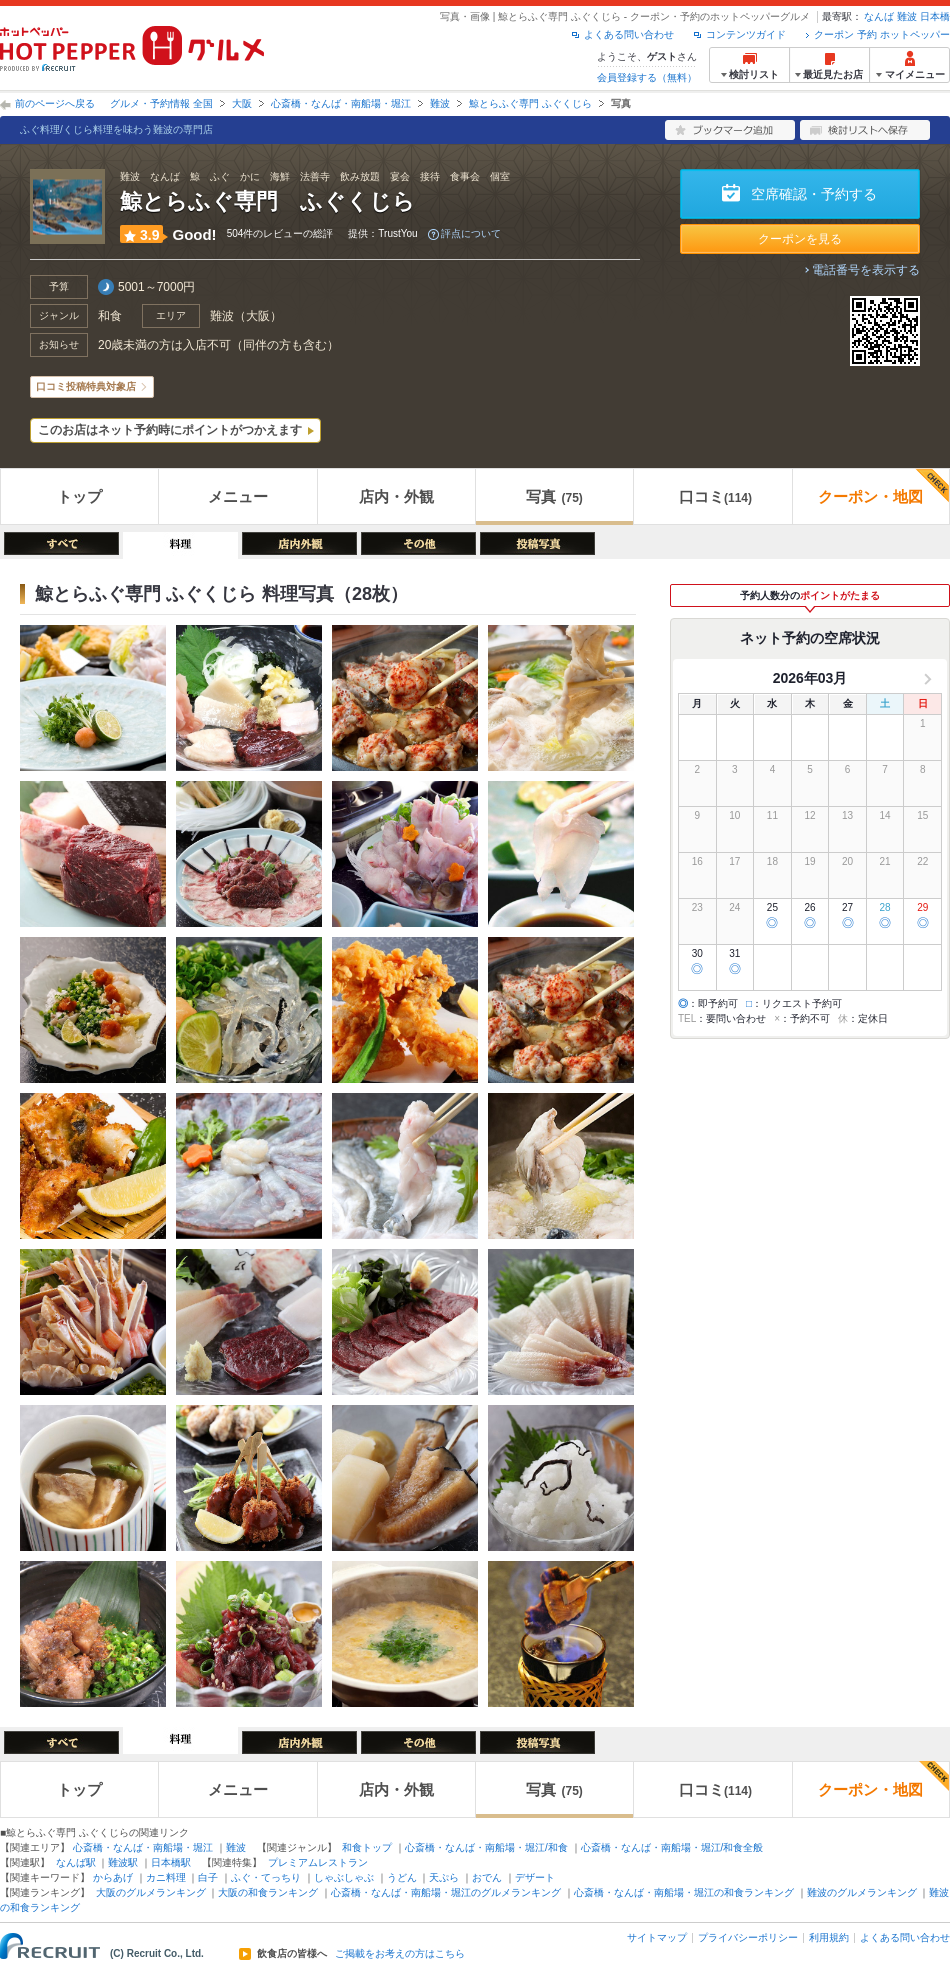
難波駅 (123, 1862)
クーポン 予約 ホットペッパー (882, 34)
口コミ (715, 496)
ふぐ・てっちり (266, 1877)
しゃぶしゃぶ (344, 1877)
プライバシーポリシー (748, 1937)
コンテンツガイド (746, 34)
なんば (879, 16)
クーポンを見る (800, 239)
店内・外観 (396, 496)
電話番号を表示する (866, 270)
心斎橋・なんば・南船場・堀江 (341, 103)
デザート (535, 1877)
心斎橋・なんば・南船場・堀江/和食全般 (672, 1847)
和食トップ (367, 1847)
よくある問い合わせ (629, 34)
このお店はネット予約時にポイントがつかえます (170, 430)
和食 (110, 316)
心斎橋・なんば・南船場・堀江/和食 (486, 1847)
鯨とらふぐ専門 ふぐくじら (530, 103)
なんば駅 (76, 1862)
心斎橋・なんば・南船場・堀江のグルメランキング (446, 1892)
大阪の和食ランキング (268, 1892)
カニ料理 (166, 1877)
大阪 (242, 103)
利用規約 (829, 1937)
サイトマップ (657, 1937)
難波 (907, 16)
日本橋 (935, 16)
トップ (79, 496)
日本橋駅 (171, 1862)
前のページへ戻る (55, 103)
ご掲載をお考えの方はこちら (400, 1954)
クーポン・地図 (883, 487)
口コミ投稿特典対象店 (86, 386)
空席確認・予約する (814, 194)
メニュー (238, 496)
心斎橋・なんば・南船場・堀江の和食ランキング (684, 1892)
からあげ (113, 1877)
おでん (487, 1877)
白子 (208, 1877)
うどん (402, 1877)
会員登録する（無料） (647, 77)
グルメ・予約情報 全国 (161, 103)
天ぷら (444, 1877)
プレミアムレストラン (318, 1862)
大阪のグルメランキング (151, 1892)
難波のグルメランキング (862, 1892)
